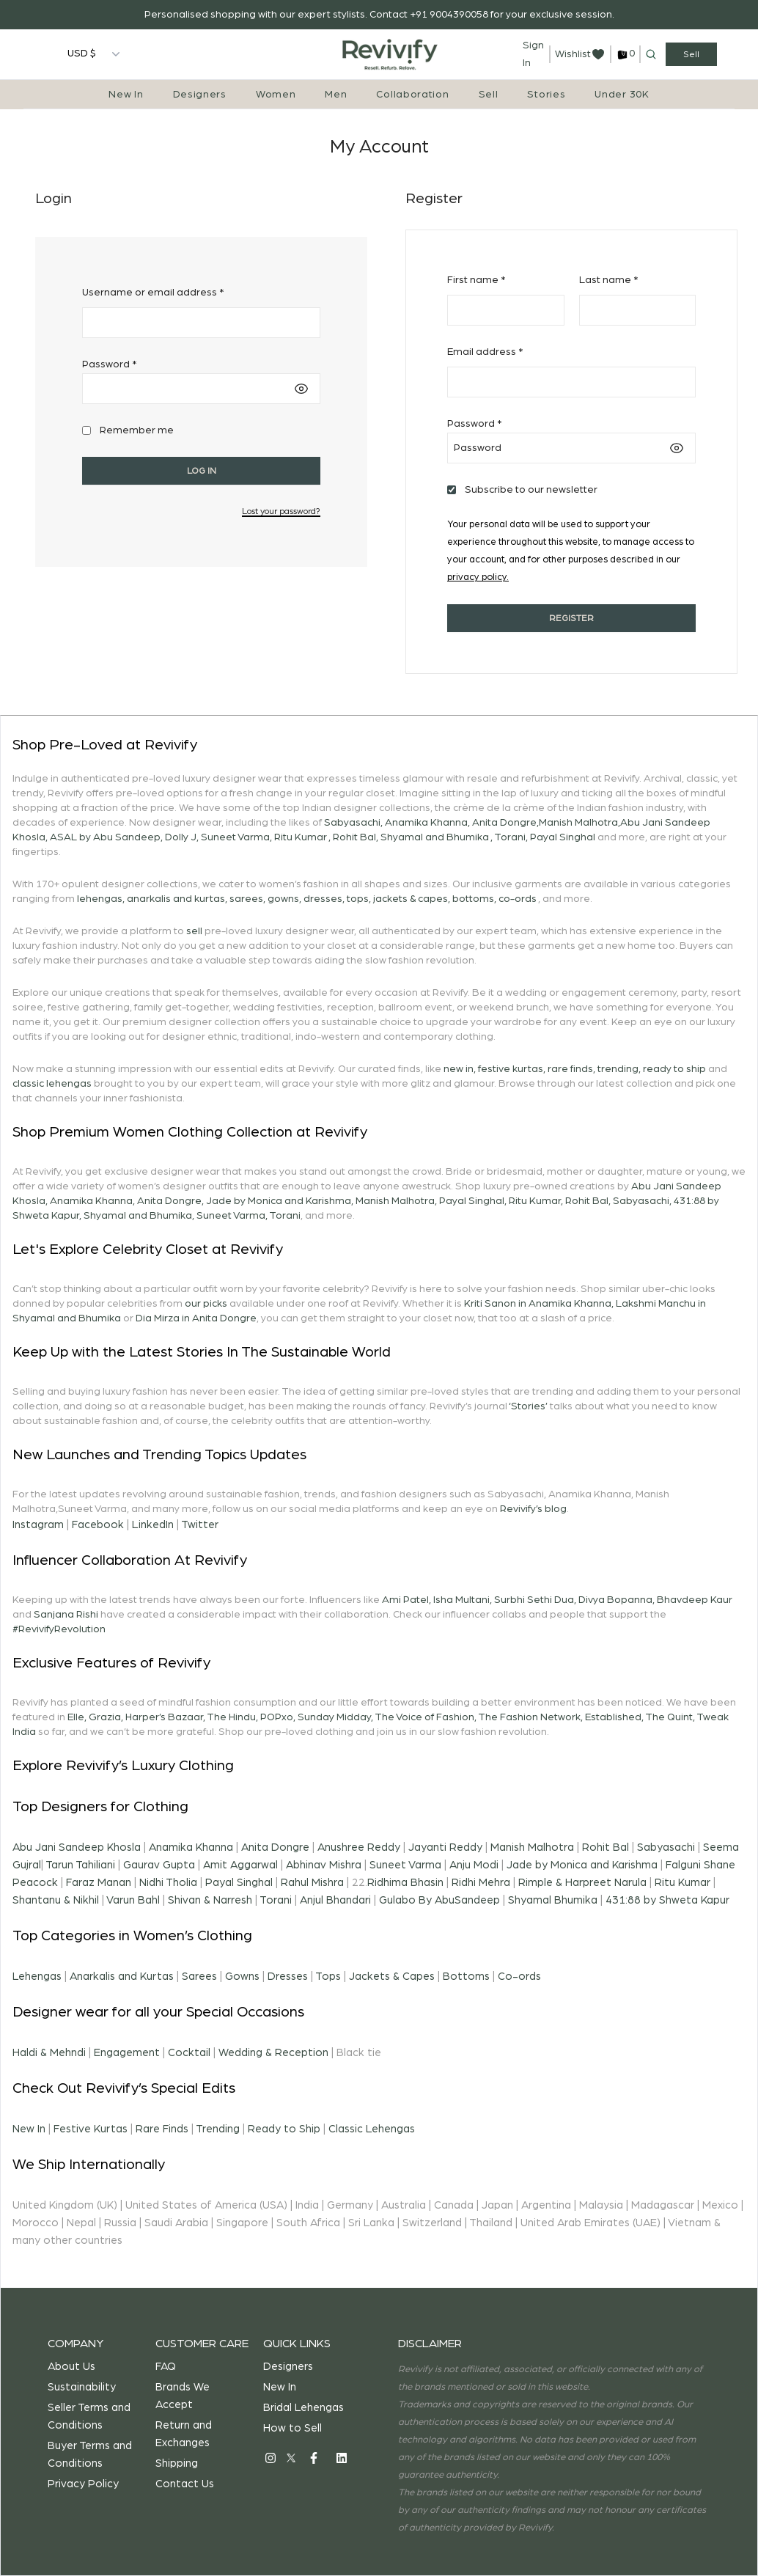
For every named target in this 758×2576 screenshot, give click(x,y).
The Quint (669, 1717)
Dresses (288, 1976)
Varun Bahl (133, 1900)
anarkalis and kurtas (176, 899)
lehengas (99, 899)
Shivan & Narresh (210, 1900)
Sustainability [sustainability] (82, 2387)
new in (459, 1069)
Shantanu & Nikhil (55, 1900)
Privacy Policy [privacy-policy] (83, 2483)
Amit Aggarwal (240, 1865)
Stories (546, 94)
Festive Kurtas (91, 2129)
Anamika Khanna (426, 823)
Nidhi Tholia (168, 1882)
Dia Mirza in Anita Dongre (196, 1318)
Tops (328, 1976)
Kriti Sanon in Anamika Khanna (537, 1304)
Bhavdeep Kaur (694, 1600)
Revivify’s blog (533, 1509)
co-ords (517, 899)
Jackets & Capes (392, 1976)
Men (336, 94)
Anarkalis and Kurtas (122, 1976)
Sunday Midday (334, 1717)
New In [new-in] (279, 2387)
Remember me (137, 430)
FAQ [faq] (165, 2366)
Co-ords (519, 1976)
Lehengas (37, 1976)
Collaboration (412, 94)
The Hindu (231, 1717)
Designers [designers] (288, 2366)
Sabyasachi (352, 823)
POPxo (276, 1717)
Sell (488, 94)
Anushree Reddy (358, 1847)
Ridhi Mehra (481, 1882)
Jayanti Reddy (445, 1847)
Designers (200, 94)
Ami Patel (405, 1600)
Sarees (199, 1976)
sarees (246, 899)
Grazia (105, 1717)
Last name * (608, 280)
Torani (510, 837)
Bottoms (466, 1976)
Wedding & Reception (273, 2052)
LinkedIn (153, 1524)
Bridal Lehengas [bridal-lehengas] (303, 2407)
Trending (218, 2129)
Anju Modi (473, 1865)
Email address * (485, 352)
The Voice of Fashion (424, 1717)
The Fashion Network (529, 1717)
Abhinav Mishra (323, 1865)
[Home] (390, 54)
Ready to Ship (284, 2129)
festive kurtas (510, 1069)
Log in (201, 470)
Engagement (127, 2052)
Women (276, 94)
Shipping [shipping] (176, 2463)
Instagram (38, 1524)
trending (618, 1069)
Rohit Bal (354, 837)
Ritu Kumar (300, 837)
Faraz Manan (98, 1882)
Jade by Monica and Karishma (278, 1201)
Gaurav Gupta (159, 1865)
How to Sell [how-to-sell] (292, 2428)
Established (613, 1717)
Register (571, 618)
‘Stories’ (528, 1406)
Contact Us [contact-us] (184, 2483)
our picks (206, 1304)
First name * (476, 280)
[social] (270, 2458)
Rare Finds (162, 2129)
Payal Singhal (562, 837)
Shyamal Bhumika (552, 1900)
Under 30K (622, 94)
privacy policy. (478, 577)
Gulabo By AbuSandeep (439, 1900)
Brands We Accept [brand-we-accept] (182, 2396)
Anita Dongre (504, 823)
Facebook (98, 1524)
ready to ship (674, 1069)
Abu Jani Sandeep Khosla (76, 1847)
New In (125, 94)
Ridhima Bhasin (405, 1882)
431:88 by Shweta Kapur (667, 1900)
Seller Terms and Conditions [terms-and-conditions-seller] (89, 2416)
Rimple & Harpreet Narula (582, 1882)
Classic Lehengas (371, 2129)
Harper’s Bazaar (164, 1717)
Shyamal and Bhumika (434, 837)
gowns (283, 899)
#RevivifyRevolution (59, 1629)
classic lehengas (52, 1084)
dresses (322, 899)
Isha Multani (461, 1600)
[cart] (625, 55)
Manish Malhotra (578, 823)
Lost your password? (281, 511)
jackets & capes (410, 899)
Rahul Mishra (312, 1882)
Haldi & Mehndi (49, 2052)
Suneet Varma (235, 837)
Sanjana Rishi (66, 1615)
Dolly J (180, 837)
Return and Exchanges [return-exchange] (183, 2434)
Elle (75, 1717)
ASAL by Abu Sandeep (105, 837)
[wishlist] (580, 54)
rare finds (570, 1069)
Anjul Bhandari (335, 1900)
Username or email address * (153, 292)
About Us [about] (71, 2366)
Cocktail (189, 2052)
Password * (109, 364)
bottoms (473, 899)
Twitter (199, 1524)
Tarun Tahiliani (80, 1865)
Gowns (242, 1976)
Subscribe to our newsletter (531, 490)
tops (358, 899)
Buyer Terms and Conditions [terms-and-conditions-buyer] (90, 2454)
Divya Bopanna (615, 1600)
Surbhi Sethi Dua (534, 1600)
